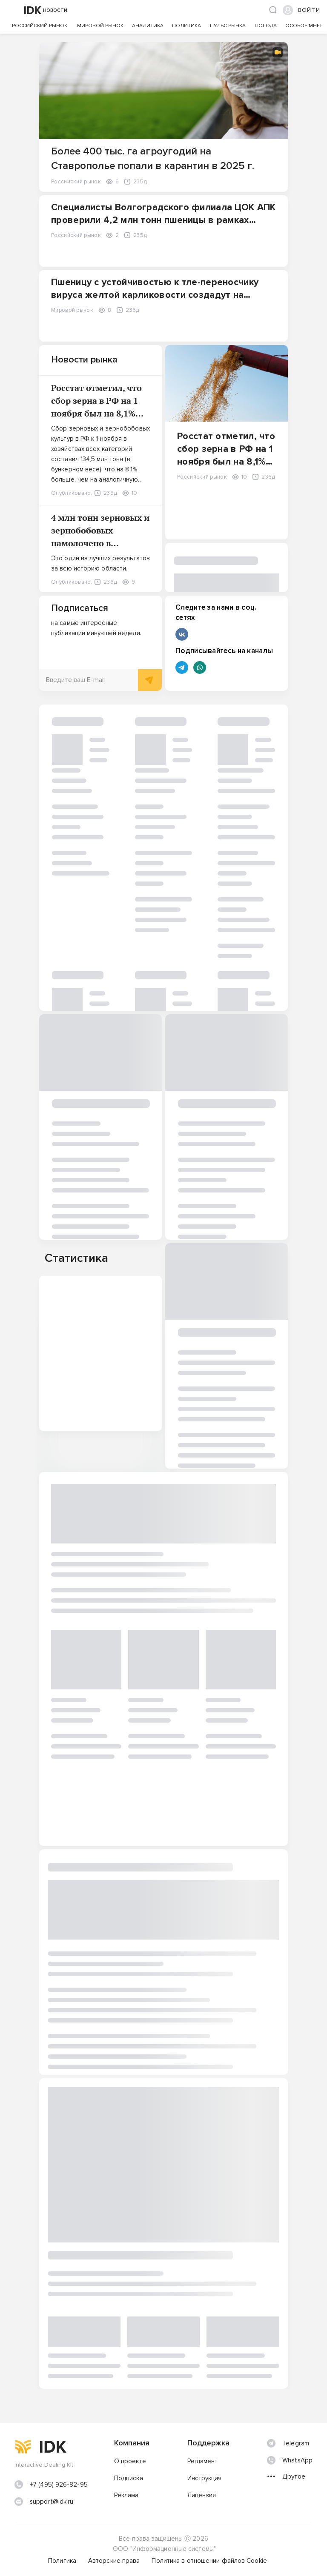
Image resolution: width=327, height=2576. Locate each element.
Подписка (128, 2478)
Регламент (202, 2461)
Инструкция (204, 2478)
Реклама (126, 2495)
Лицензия (201, 2495)
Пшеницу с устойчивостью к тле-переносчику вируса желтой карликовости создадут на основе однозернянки (154, 295)
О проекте (130, 2461)
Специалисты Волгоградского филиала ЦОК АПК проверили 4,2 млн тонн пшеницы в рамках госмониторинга (163, 220)
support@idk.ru (51, 2501)
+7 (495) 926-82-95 (59, 2484)
